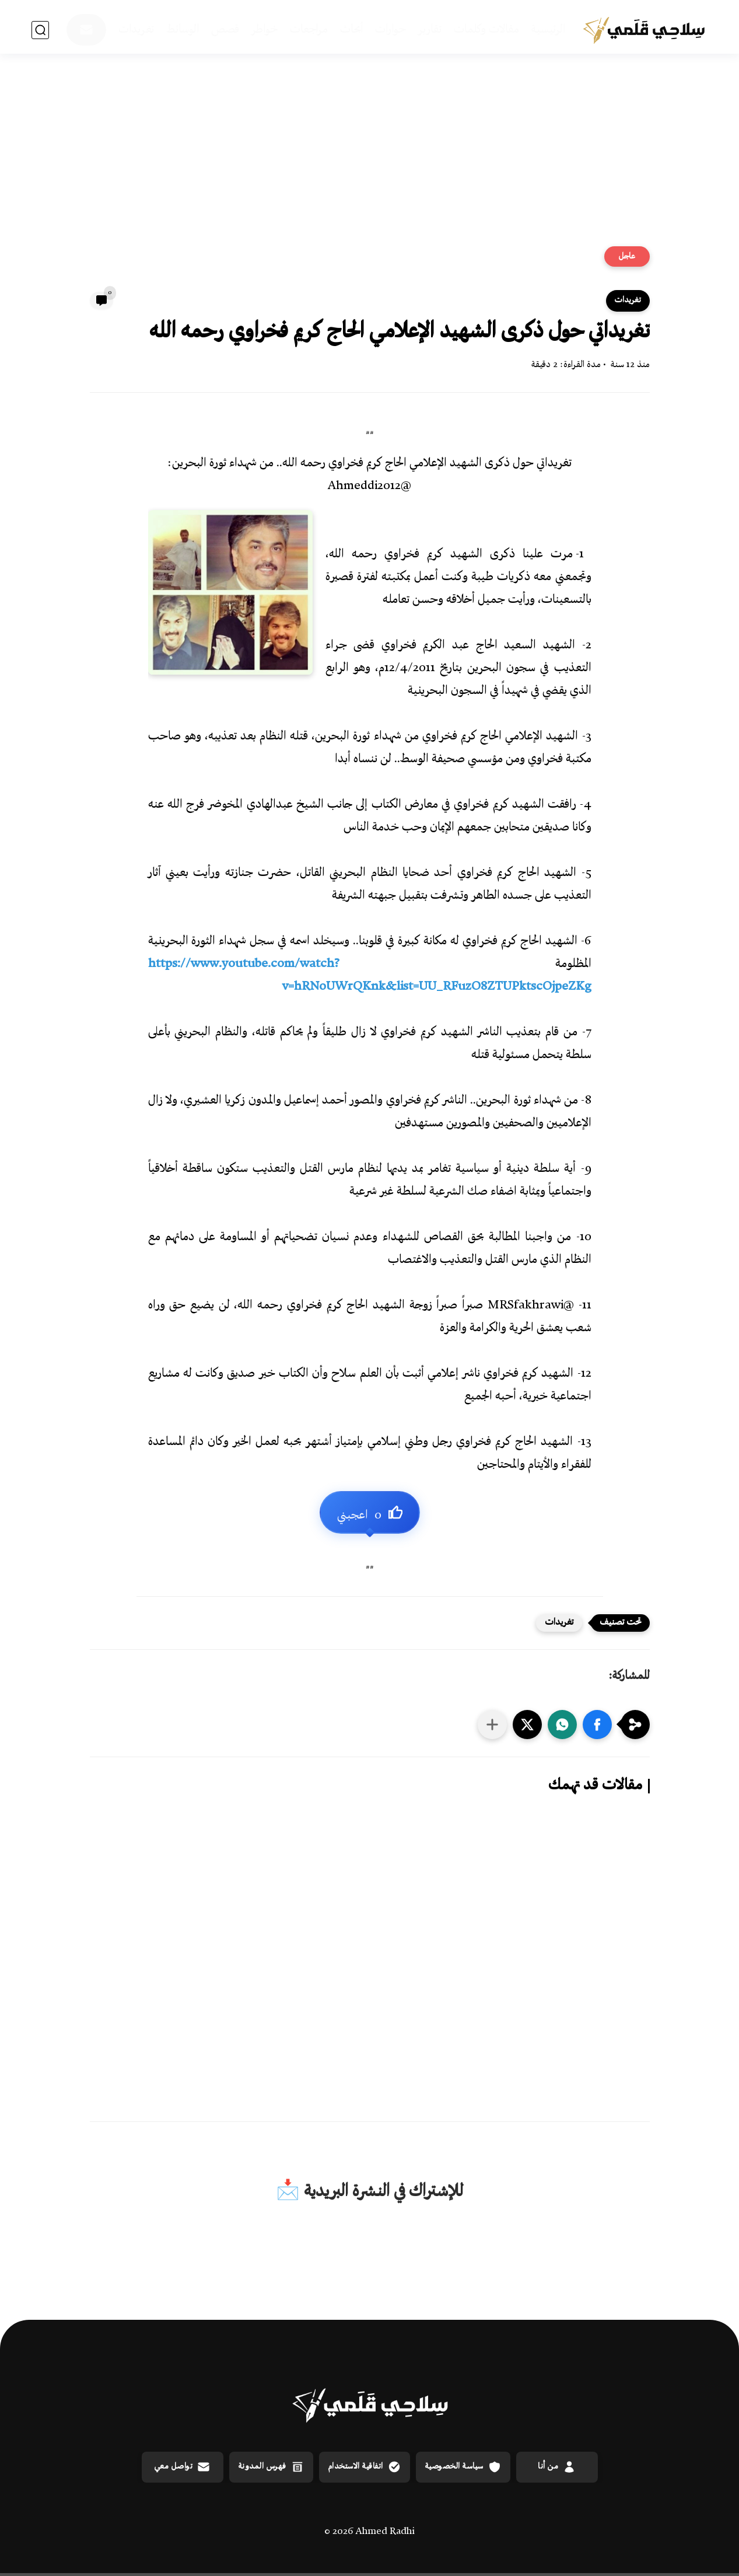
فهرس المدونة (271, 2466)
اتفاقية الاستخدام (364, 2466)
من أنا (557, 2466)
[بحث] (40, 30)
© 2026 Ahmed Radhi (369, 2532)
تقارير (430, 30)
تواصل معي (183, 2466)
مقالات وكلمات (486, 30)
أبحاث (351, 30)
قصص (225, 30)
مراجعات (309, 30)
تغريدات (136, 30)
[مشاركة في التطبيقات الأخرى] (492, 1724)
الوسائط (182, 30)
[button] (597, 1724)
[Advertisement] (370, 156)
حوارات (390, 30)
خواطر (264, 30)
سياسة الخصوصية (463, 2466)
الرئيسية (548, 30)
